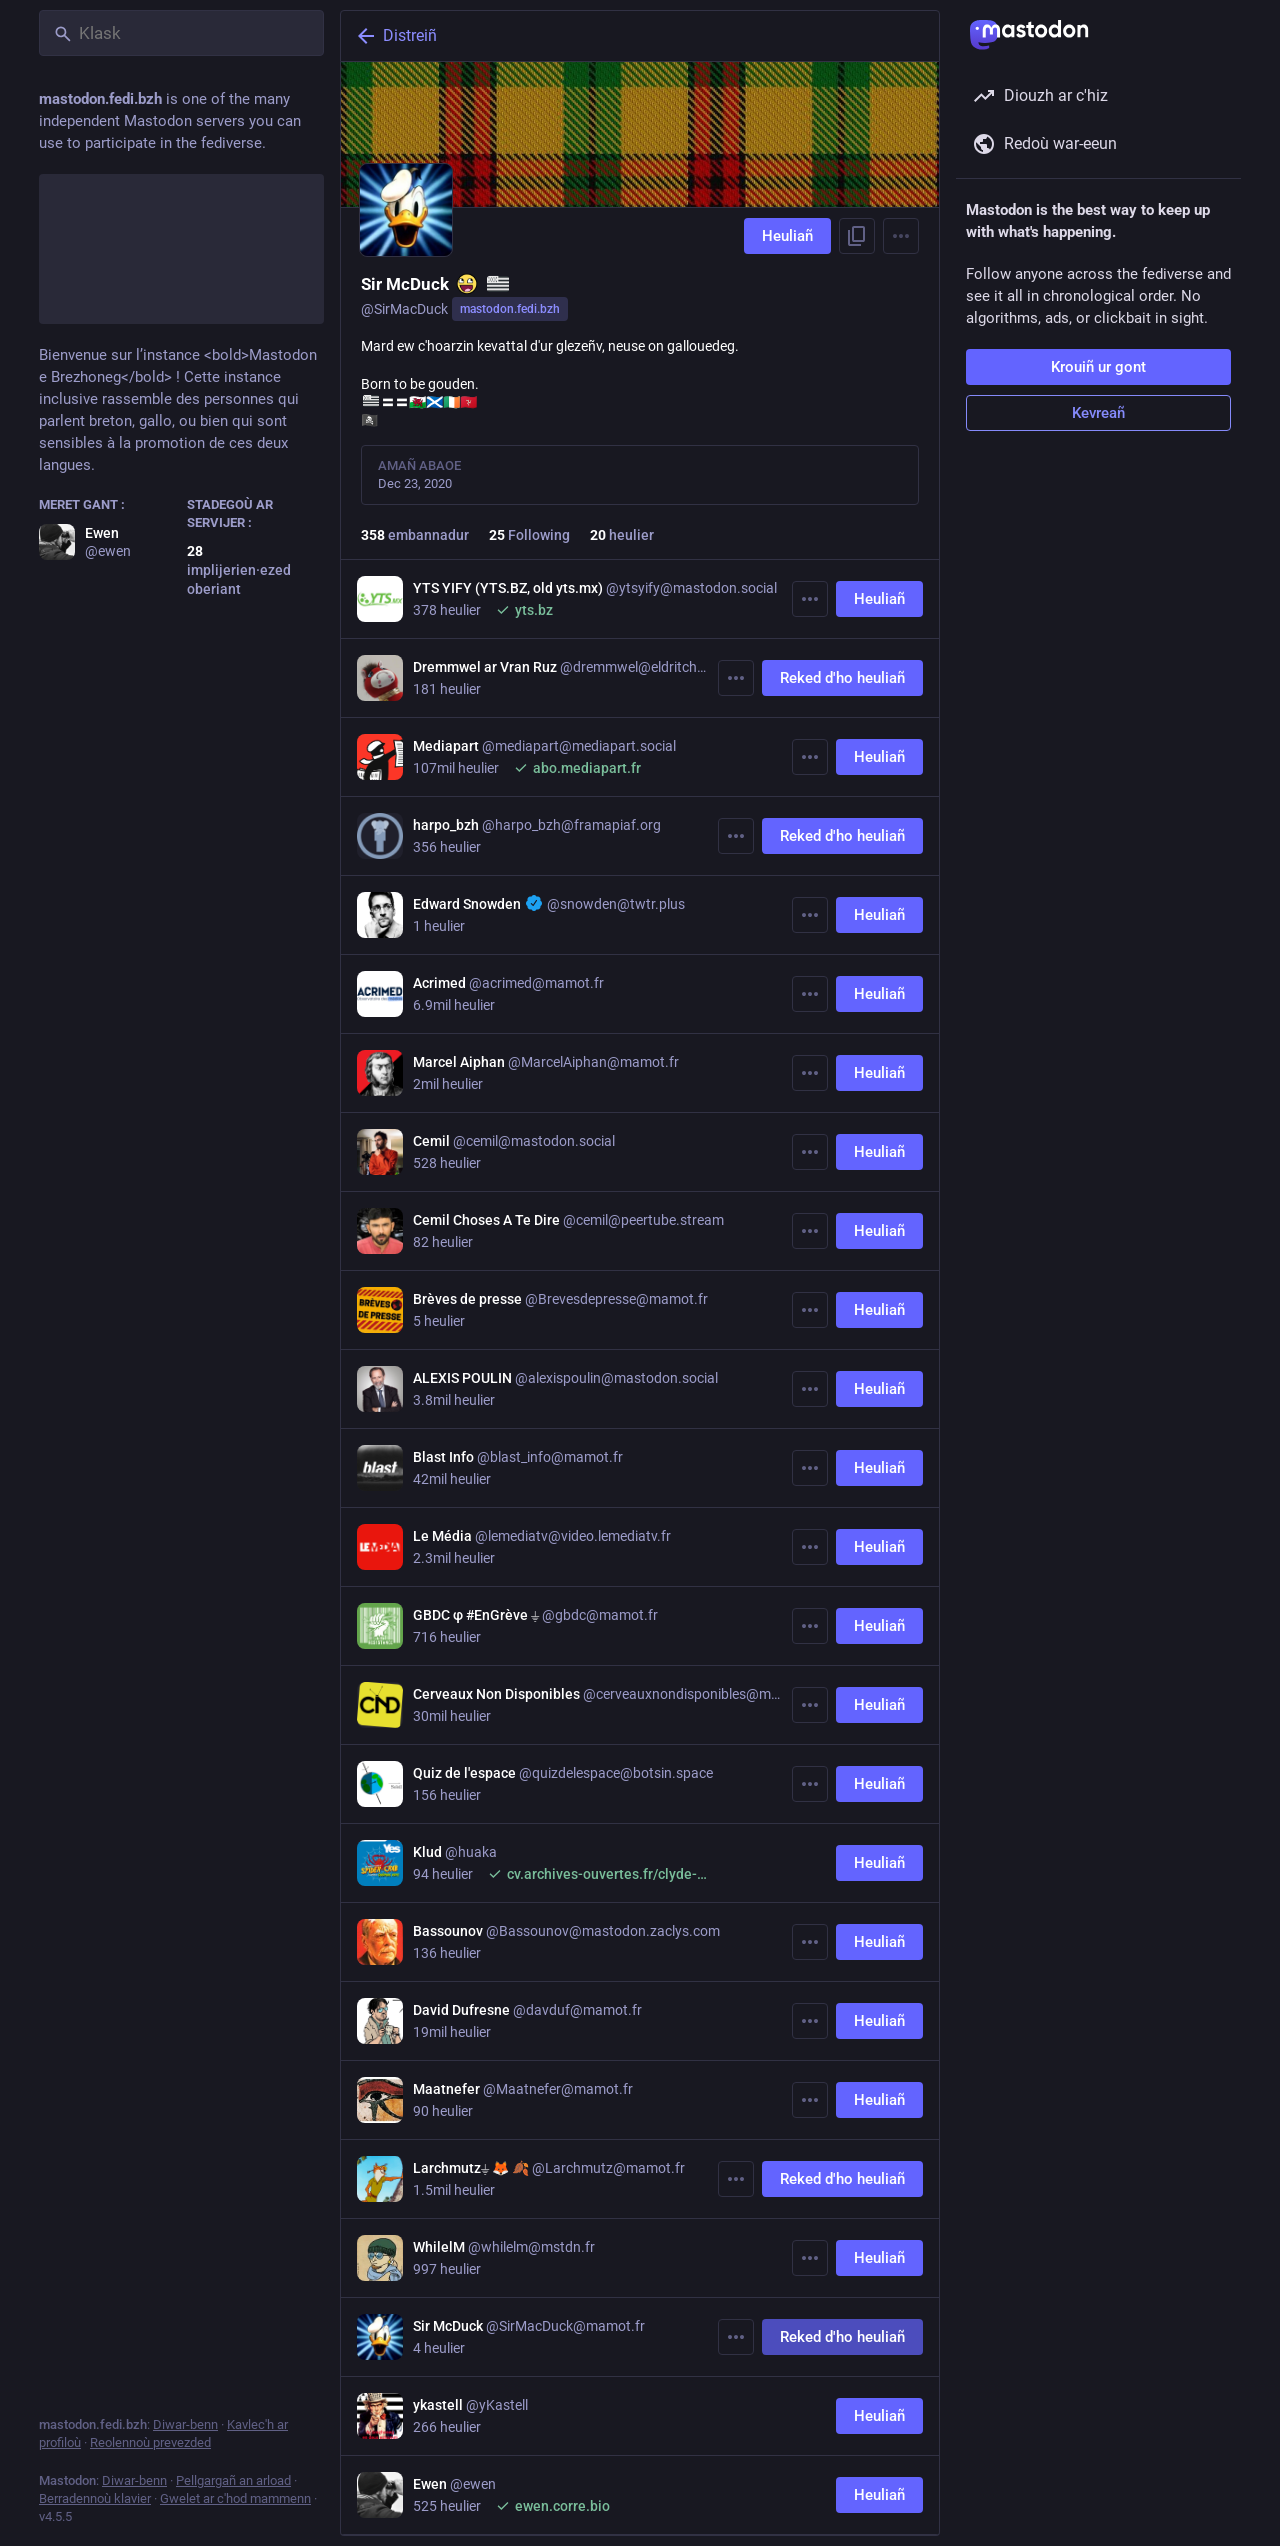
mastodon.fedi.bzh (510, 309)
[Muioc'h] (810, 599)
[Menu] (901, 236)
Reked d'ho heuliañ (842, 678)
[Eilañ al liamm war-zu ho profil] (857, 236)
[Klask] (181, 33)
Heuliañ (787, 236)
